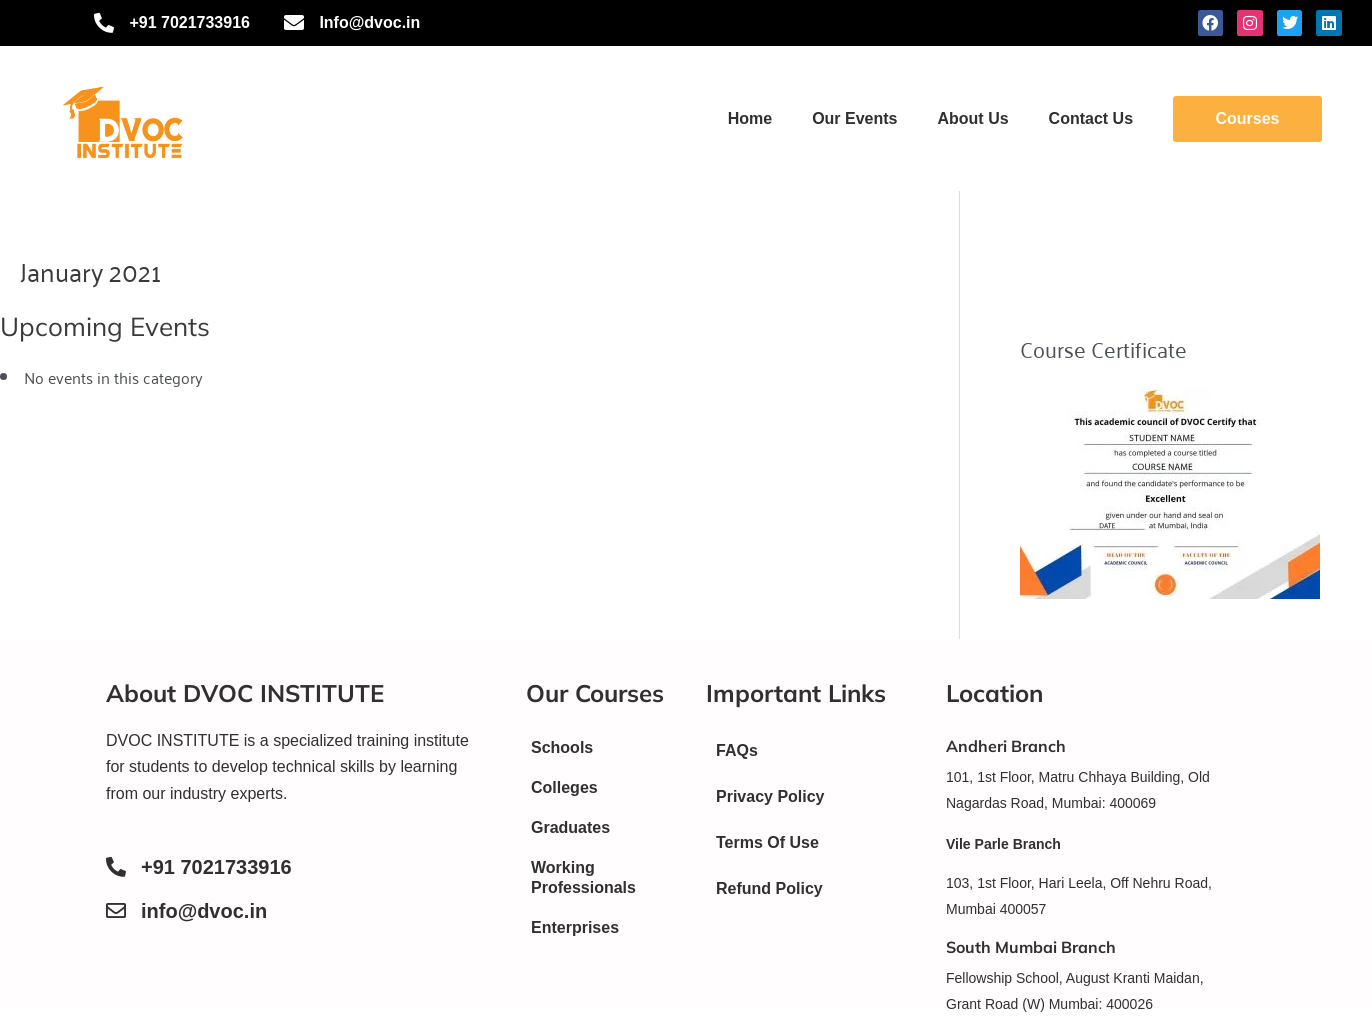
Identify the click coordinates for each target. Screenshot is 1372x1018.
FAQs (737, 750)
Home (750, 118)
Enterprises (575, 927)
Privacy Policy (770, 796)
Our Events (854, 118)
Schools (562, 747)
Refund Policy (769, 888)
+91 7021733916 (216, 867)
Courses (1247, 118)
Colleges (564, 787)
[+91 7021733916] (116, 867)
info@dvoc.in (204, 911)
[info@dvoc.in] (116, 911)
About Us (972, 118)
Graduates (570, 827)
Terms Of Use (767, 842)
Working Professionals (583, 877)
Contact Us (1091, 118)
